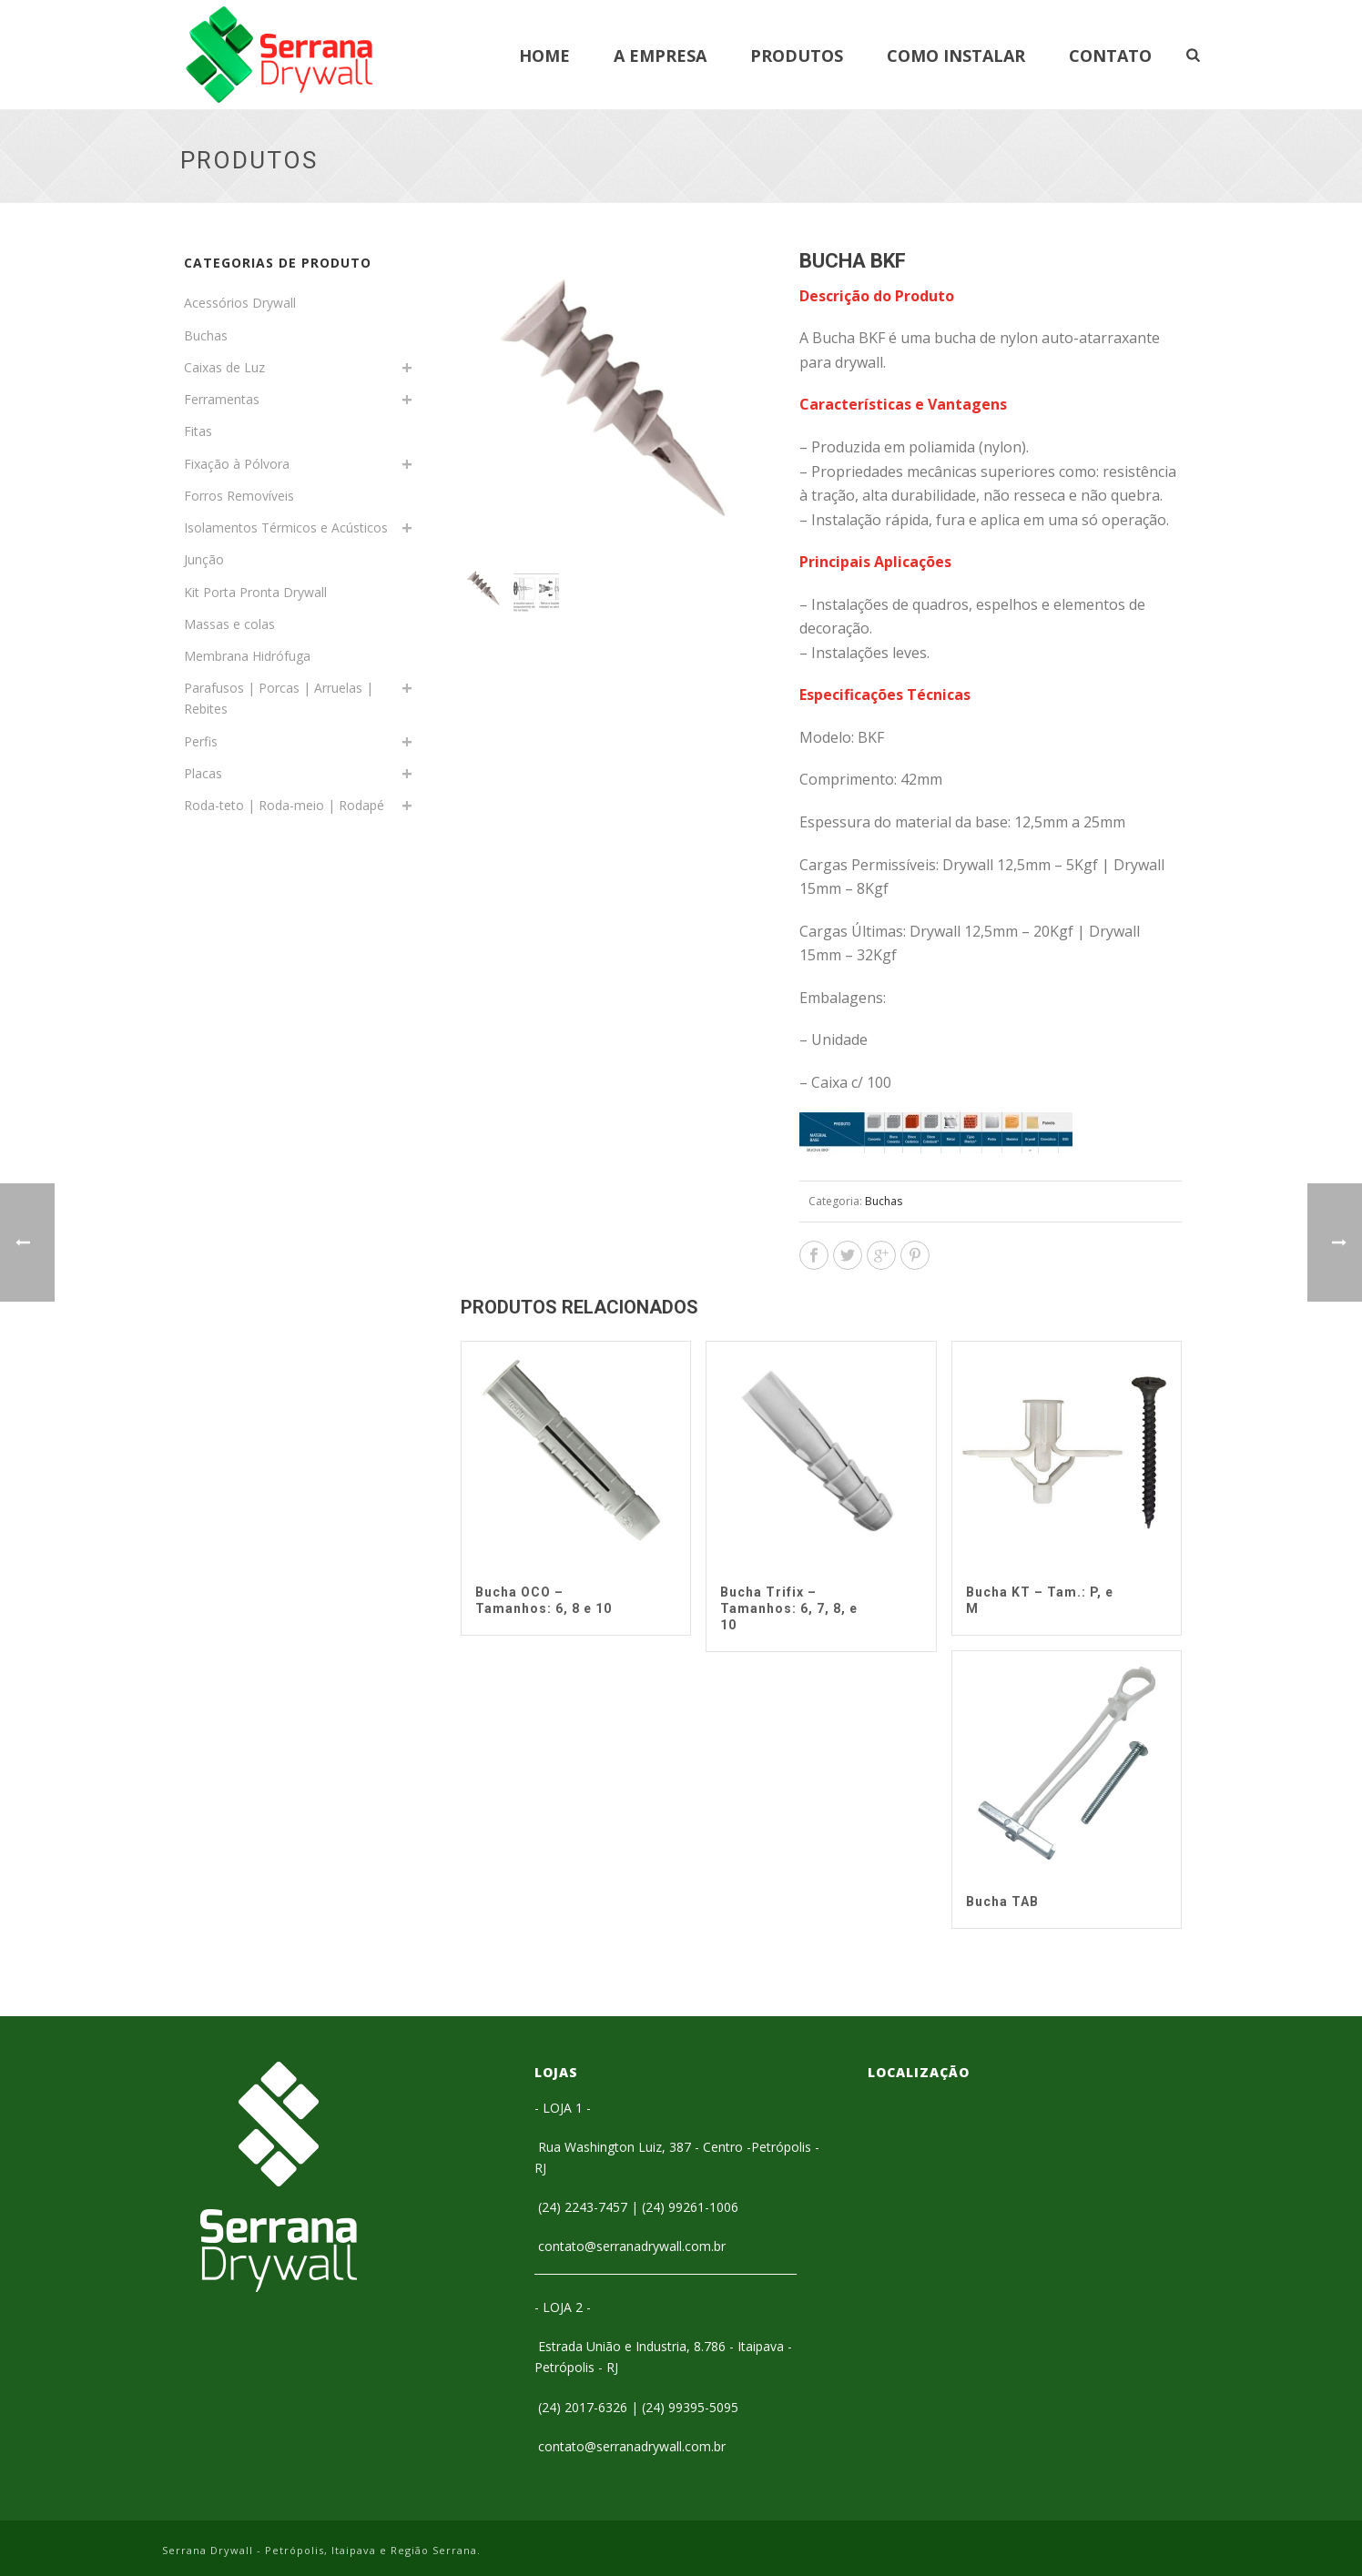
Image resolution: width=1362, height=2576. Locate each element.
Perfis (201, 741)
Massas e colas (229, 624)
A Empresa (660, 55)
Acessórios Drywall (240, 302)
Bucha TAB (1002, 1901)
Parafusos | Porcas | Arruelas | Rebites (278, 698)
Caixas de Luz (224, 367)
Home (544, 55)
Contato (1110, 55)
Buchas (883, 1201)
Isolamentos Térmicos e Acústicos (286, 527)
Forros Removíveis (239, 495)
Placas (203, 773)
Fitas (198, 431)
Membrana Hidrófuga (247, 655)
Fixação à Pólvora (237, 463)
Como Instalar (956, 55)
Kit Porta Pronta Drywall (255, 592)
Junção (204, 559)
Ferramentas (221, 399)
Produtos (796, 55)
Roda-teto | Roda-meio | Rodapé (284, 805)
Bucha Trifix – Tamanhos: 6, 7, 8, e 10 (789, 1608)
